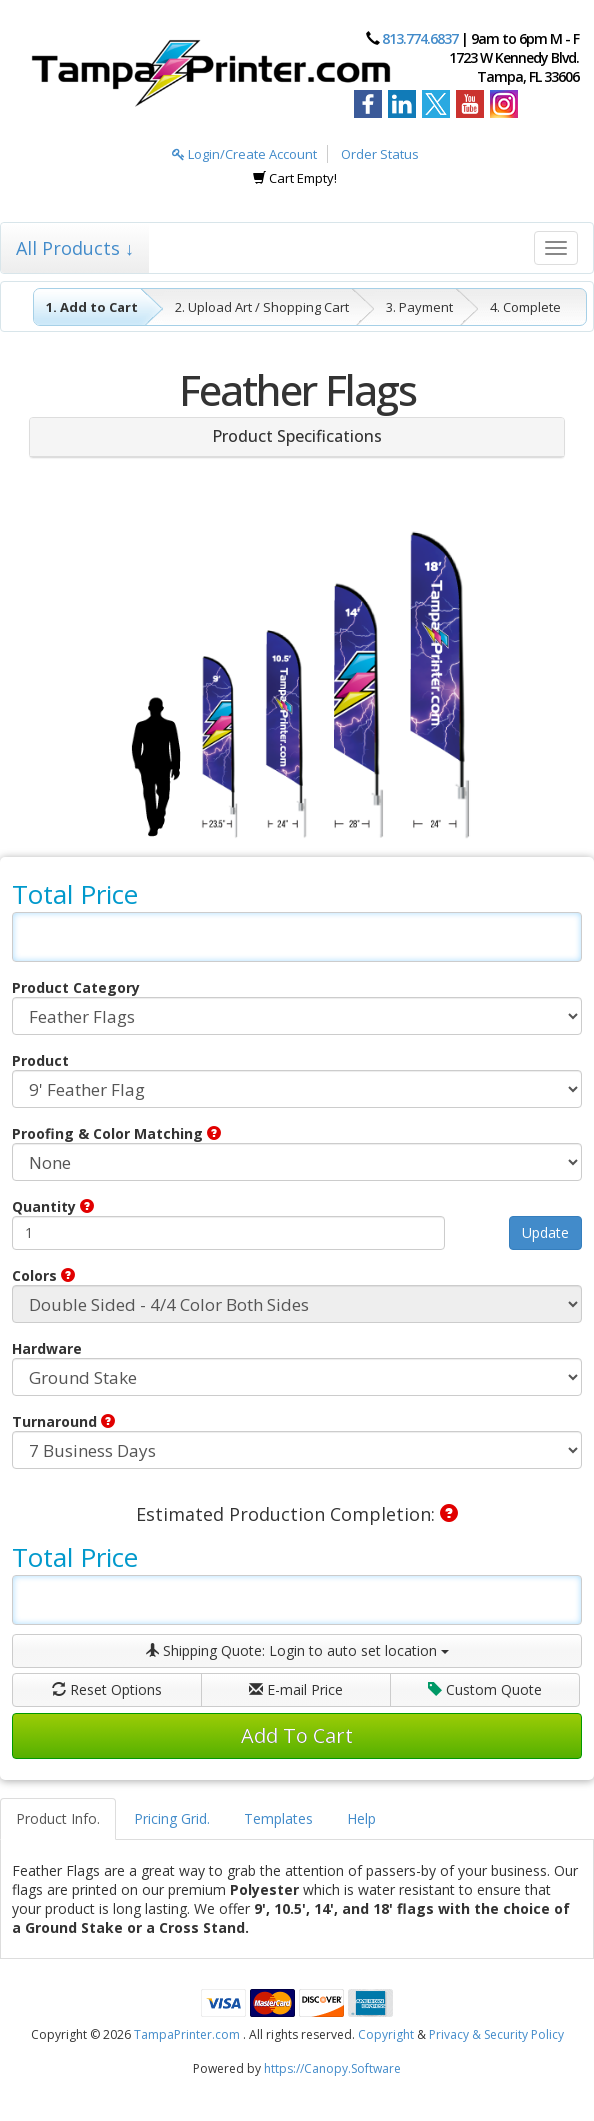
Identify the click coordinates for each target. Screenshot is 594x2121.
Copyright (386, 2034)
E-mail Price (296, 1689)
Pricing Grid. (172, 1818)
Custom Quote (485, 1689)
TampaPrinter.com (187, 2034)
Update (545, 1232)
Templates (278, 1818)
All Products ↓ (75, 248)
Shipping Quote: (297, 1650)
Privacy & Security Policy (496, 2034)
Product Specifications (297, 436)
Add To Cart (297, 1735)
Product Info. (58, 1818)
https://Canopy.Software (332, 2068)
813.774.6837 (420, 38)
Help (361, 1818)
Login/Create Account (244, 154)
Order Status (380, 154)
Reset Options (107, 1689)
